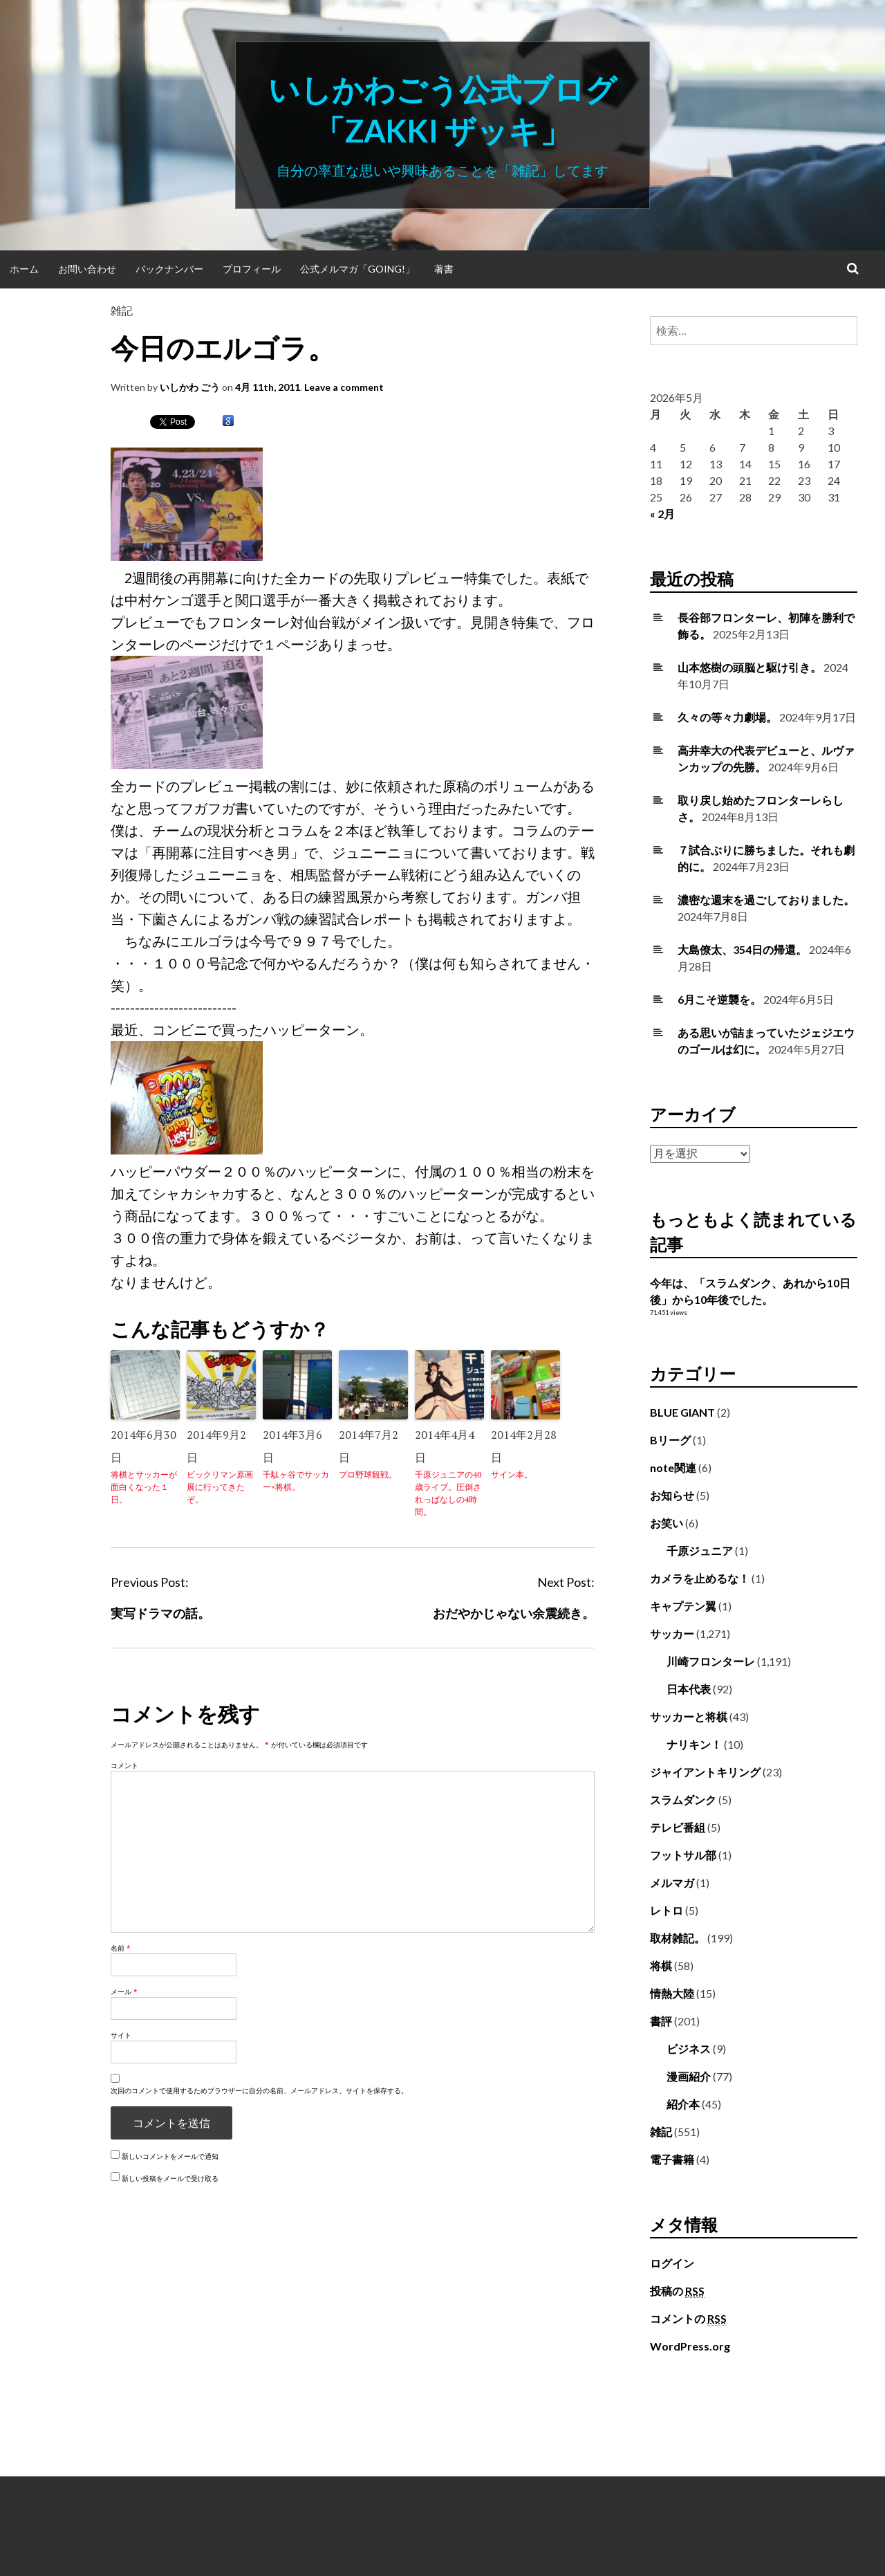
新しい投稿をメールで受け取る (170, 2178)
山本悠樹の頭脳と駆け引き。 (749, 667)
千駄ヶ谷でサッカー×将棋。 (296, 1480)
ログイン (672, 2263)
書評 (661, 2020)
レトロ (666, 1910)
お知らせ (672, 1495)
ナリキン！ (694, 1744)
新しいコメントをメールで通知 (170, 2156)
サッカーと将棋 (688, 1716)
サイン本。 (511, 1474)
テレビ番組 (677, 1827)
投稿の (677, 2291)
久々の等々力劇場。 (727, 717)
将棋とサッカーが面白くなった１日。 (144, 1487)
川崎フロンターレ (711, 1661)
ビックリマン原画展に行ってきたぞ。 (220, 1487)
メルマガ (672, 1882)
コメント (124, 1765)
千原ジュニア (700, 1550)
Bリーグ (670, 1439)
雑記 (122, 310)
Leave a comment (344, 387)
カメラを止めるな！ (699, 1578)
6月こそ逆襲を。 (719, 999)
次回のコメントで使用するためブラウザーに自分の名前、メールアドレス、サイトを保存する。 (259, 2090)
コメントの (688, 2319)
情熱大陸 (672, 1993)
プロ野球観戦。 (368, 1474)
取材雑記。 (677, 1937)
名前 (121, 1948)
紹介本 (683, 2103)
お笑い (666, 1522)
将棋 (661, 1965)
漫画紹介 (689, 2076)
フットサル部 (683, 1854)
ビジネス (689, 2048)
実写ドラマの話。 (160, 1613)
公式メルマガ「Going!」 (357, 269)
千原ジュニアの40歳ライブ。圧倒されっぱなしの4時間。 (448, 1493)
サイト (121, 2035)
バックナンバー (169, 269)
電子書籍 (672, 2159)
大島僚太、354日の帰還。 (742, 949)
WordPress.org (690, 2346)
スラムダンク (683, 1799)
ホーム (24, 269)
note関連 (673, 1467)
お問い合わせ (87, 269)
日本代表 (689, 1688)
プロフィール (252, 269)
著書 (444, 269)
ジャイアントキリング (705, 1771)
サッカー (672, 1633)
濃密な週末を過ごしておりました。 (766, 899)
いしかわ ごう (190, 387)
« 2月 (662, 513)
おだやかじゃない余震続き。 (514, 1613)
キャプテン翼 (683, 1605)
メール (124, 1991)
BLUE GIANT (682, 1412)
